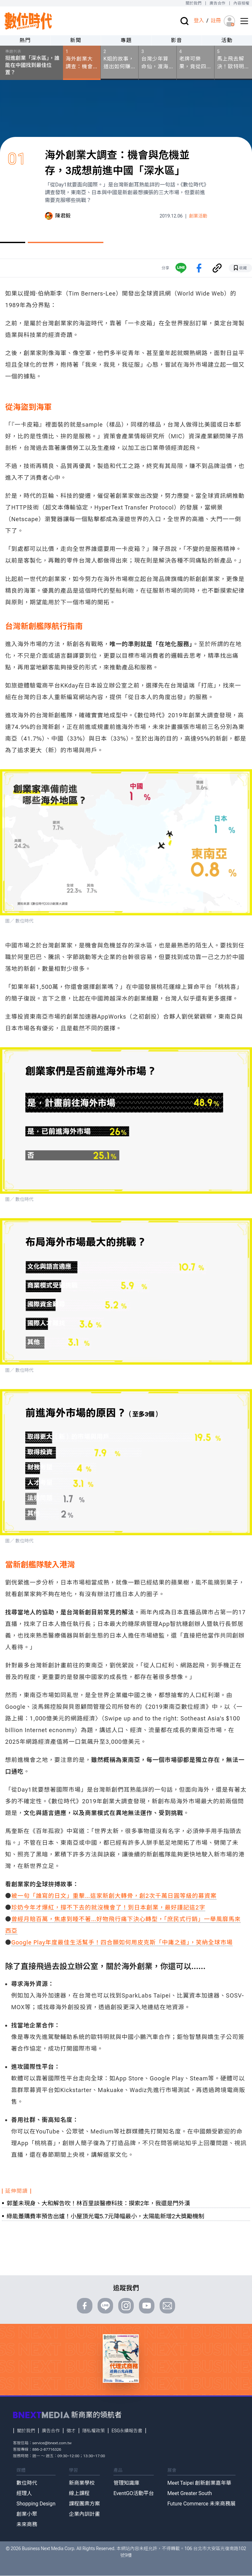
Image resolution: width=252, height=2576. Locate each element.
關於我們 (193, 3)
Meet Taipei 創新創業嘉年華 (199, 2483)
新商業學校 (82, 2483)
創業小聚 (26, 2514)
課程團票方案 (84, 2504)
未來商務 (26, 2524)
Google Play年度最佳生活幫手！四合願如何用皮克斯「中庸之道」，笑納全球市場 (122, 1942)
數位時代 (26, 2483)
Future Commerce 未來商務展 (201, 2504)
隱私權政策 (93, 2430)
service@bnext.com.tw (52, 2443)
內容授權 (241, 3)
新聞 (75, 40)
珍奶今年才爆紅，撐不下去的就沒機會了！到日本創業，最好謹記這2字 (108, 1907)
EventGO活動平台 (133, 2493)
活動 (227, 40)
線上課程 (79, 2493)
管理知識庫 (126, 2483)
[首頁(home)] (28, 21)
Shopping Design (36, 2504)
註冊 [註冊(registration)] (216, 20)
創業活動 (198, 215)
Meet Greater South (189, 2493)
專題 (126, 40)
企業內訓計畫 (84, 2514)
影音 (176, 40)
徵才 (71, 2430)
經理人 (24, 2493)
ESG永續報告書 (126, 2430)
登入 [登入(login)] (199, 20)
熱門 (25, 40)
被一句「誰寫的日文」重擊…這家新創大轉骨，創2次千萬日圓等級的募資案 (113, 1895)
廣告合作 (218, 3)
